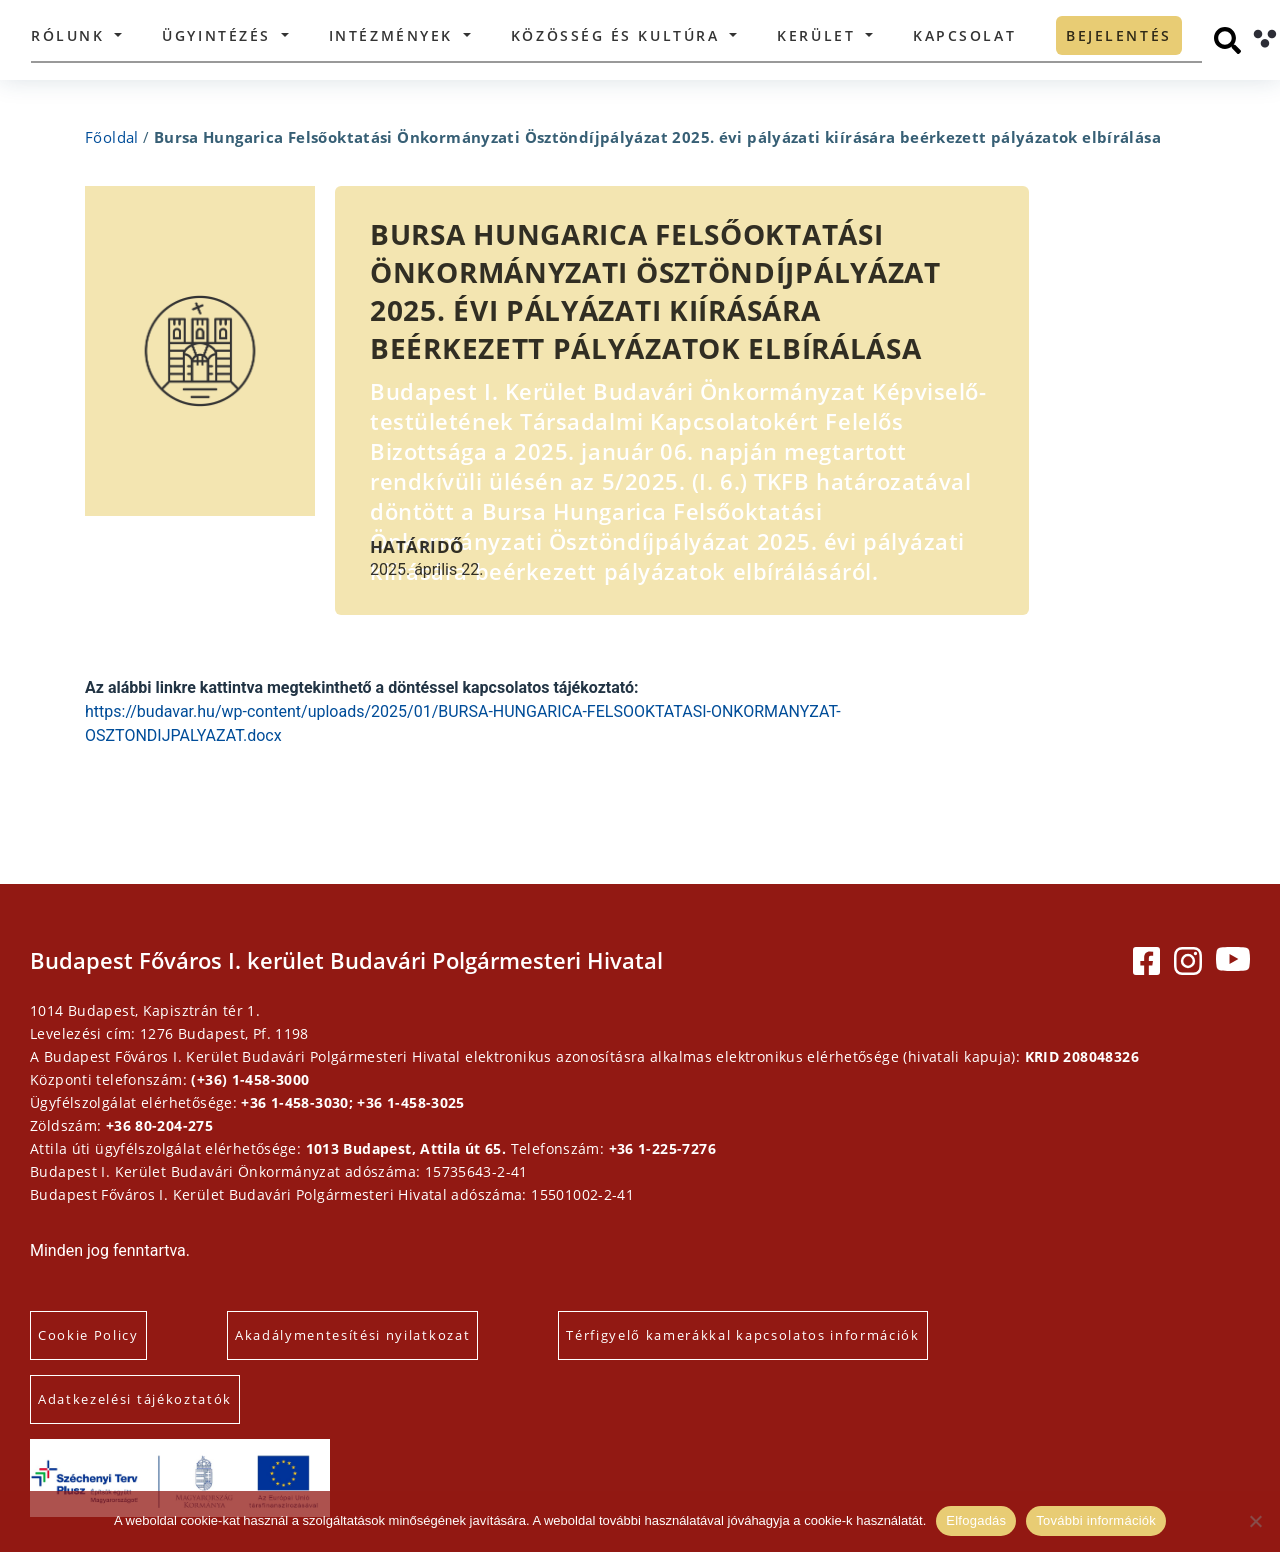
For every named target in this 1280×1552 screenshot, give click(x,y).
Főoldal (112, 137)
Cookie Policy (88, 1335)
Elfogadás (976, 1520)
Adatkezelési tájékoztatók (135, 1399)
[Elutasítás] (1255, 1521)
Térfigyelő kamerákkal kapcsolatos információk (743, 1335)
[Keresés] (1227, 40)
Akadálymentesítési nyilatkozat (352, 1335)
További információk (1096, 1520)
